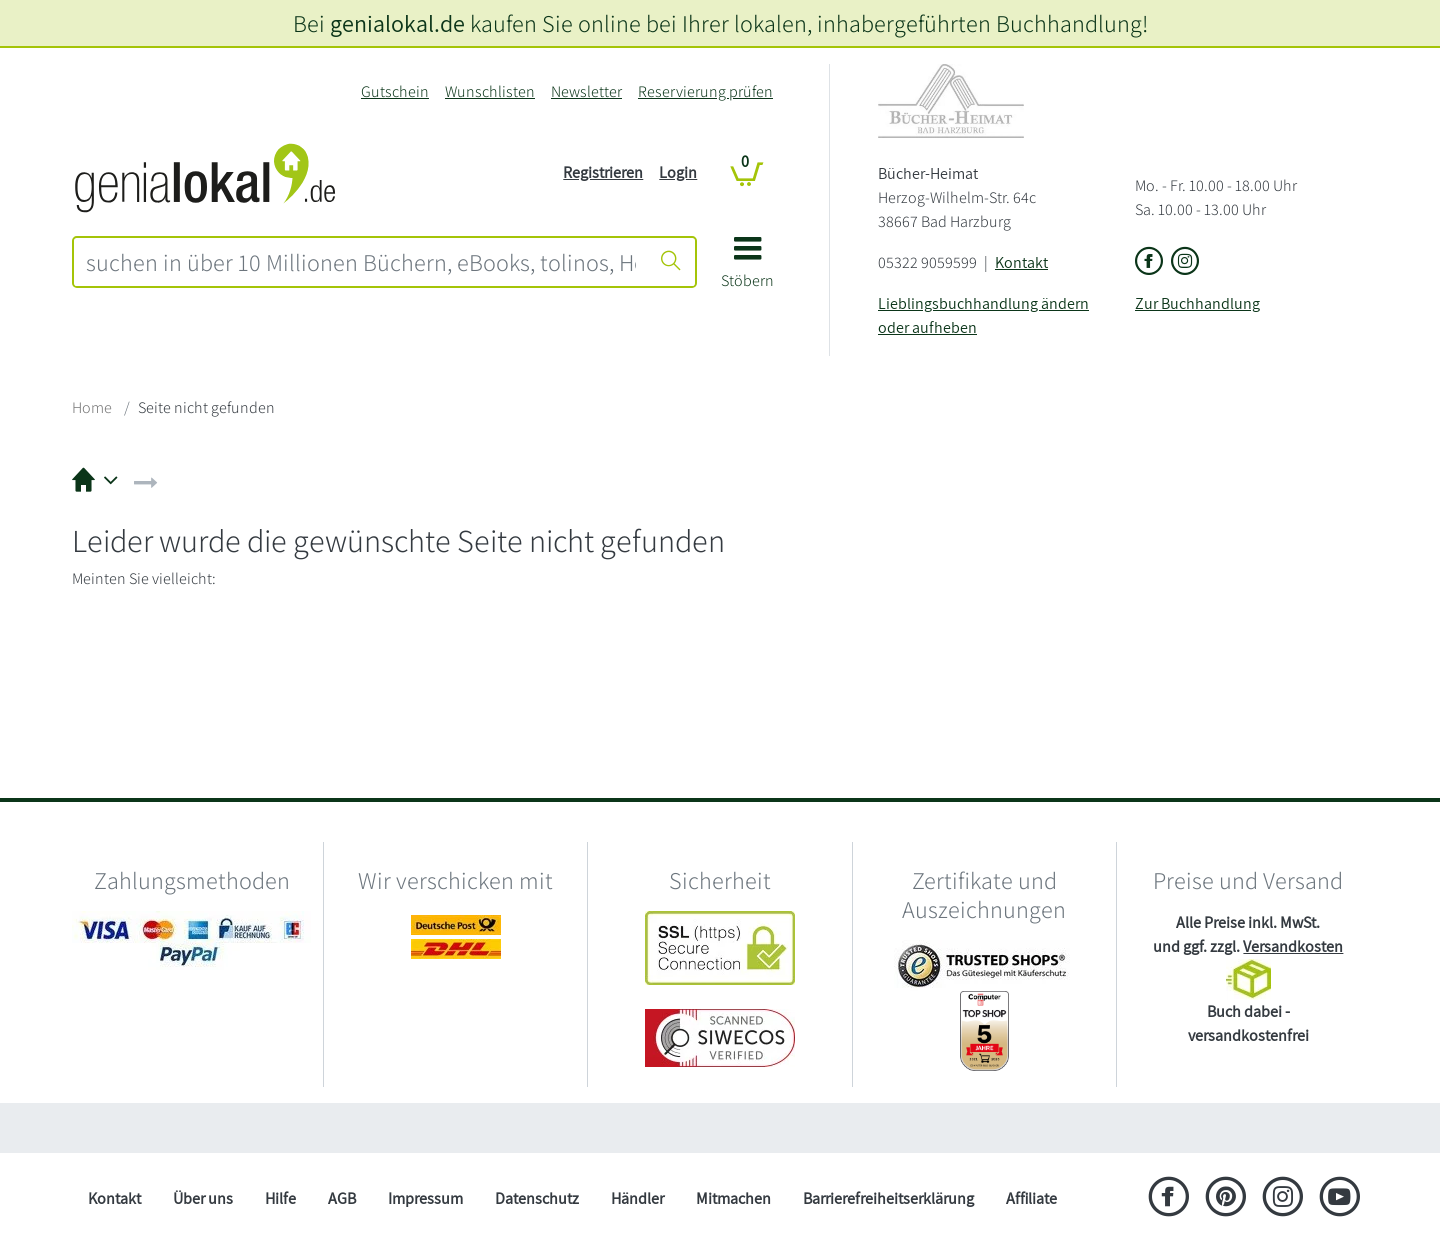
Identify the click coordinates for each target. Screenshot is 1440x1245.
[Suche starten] (671, 262)
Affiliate (1031, 1198)
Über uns (203, 1198)
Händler (637, 1198)
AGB (342, 1198)
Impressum (425, 1198)
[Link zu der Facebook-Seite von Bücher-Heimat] (1149, 262)
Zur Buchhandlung (1197, 303)
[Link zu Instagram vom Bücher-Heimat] (1185, 262)
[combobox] (361, 262)
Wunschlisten (490, 91)
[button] (747, 269)
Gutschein (395, 91)
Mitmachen (733, 1198)
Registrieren (603, 172)
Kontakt (1021, 262)
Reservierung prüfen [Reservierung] (705, 91)
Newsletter (586, 91)
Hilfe (280, 1198)
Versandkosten (1293, 946)
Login (678, 172)
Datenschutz (537, 1198)
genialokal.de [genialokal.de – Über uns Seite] (397, 23)
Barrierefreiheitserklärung (888, 1198)
